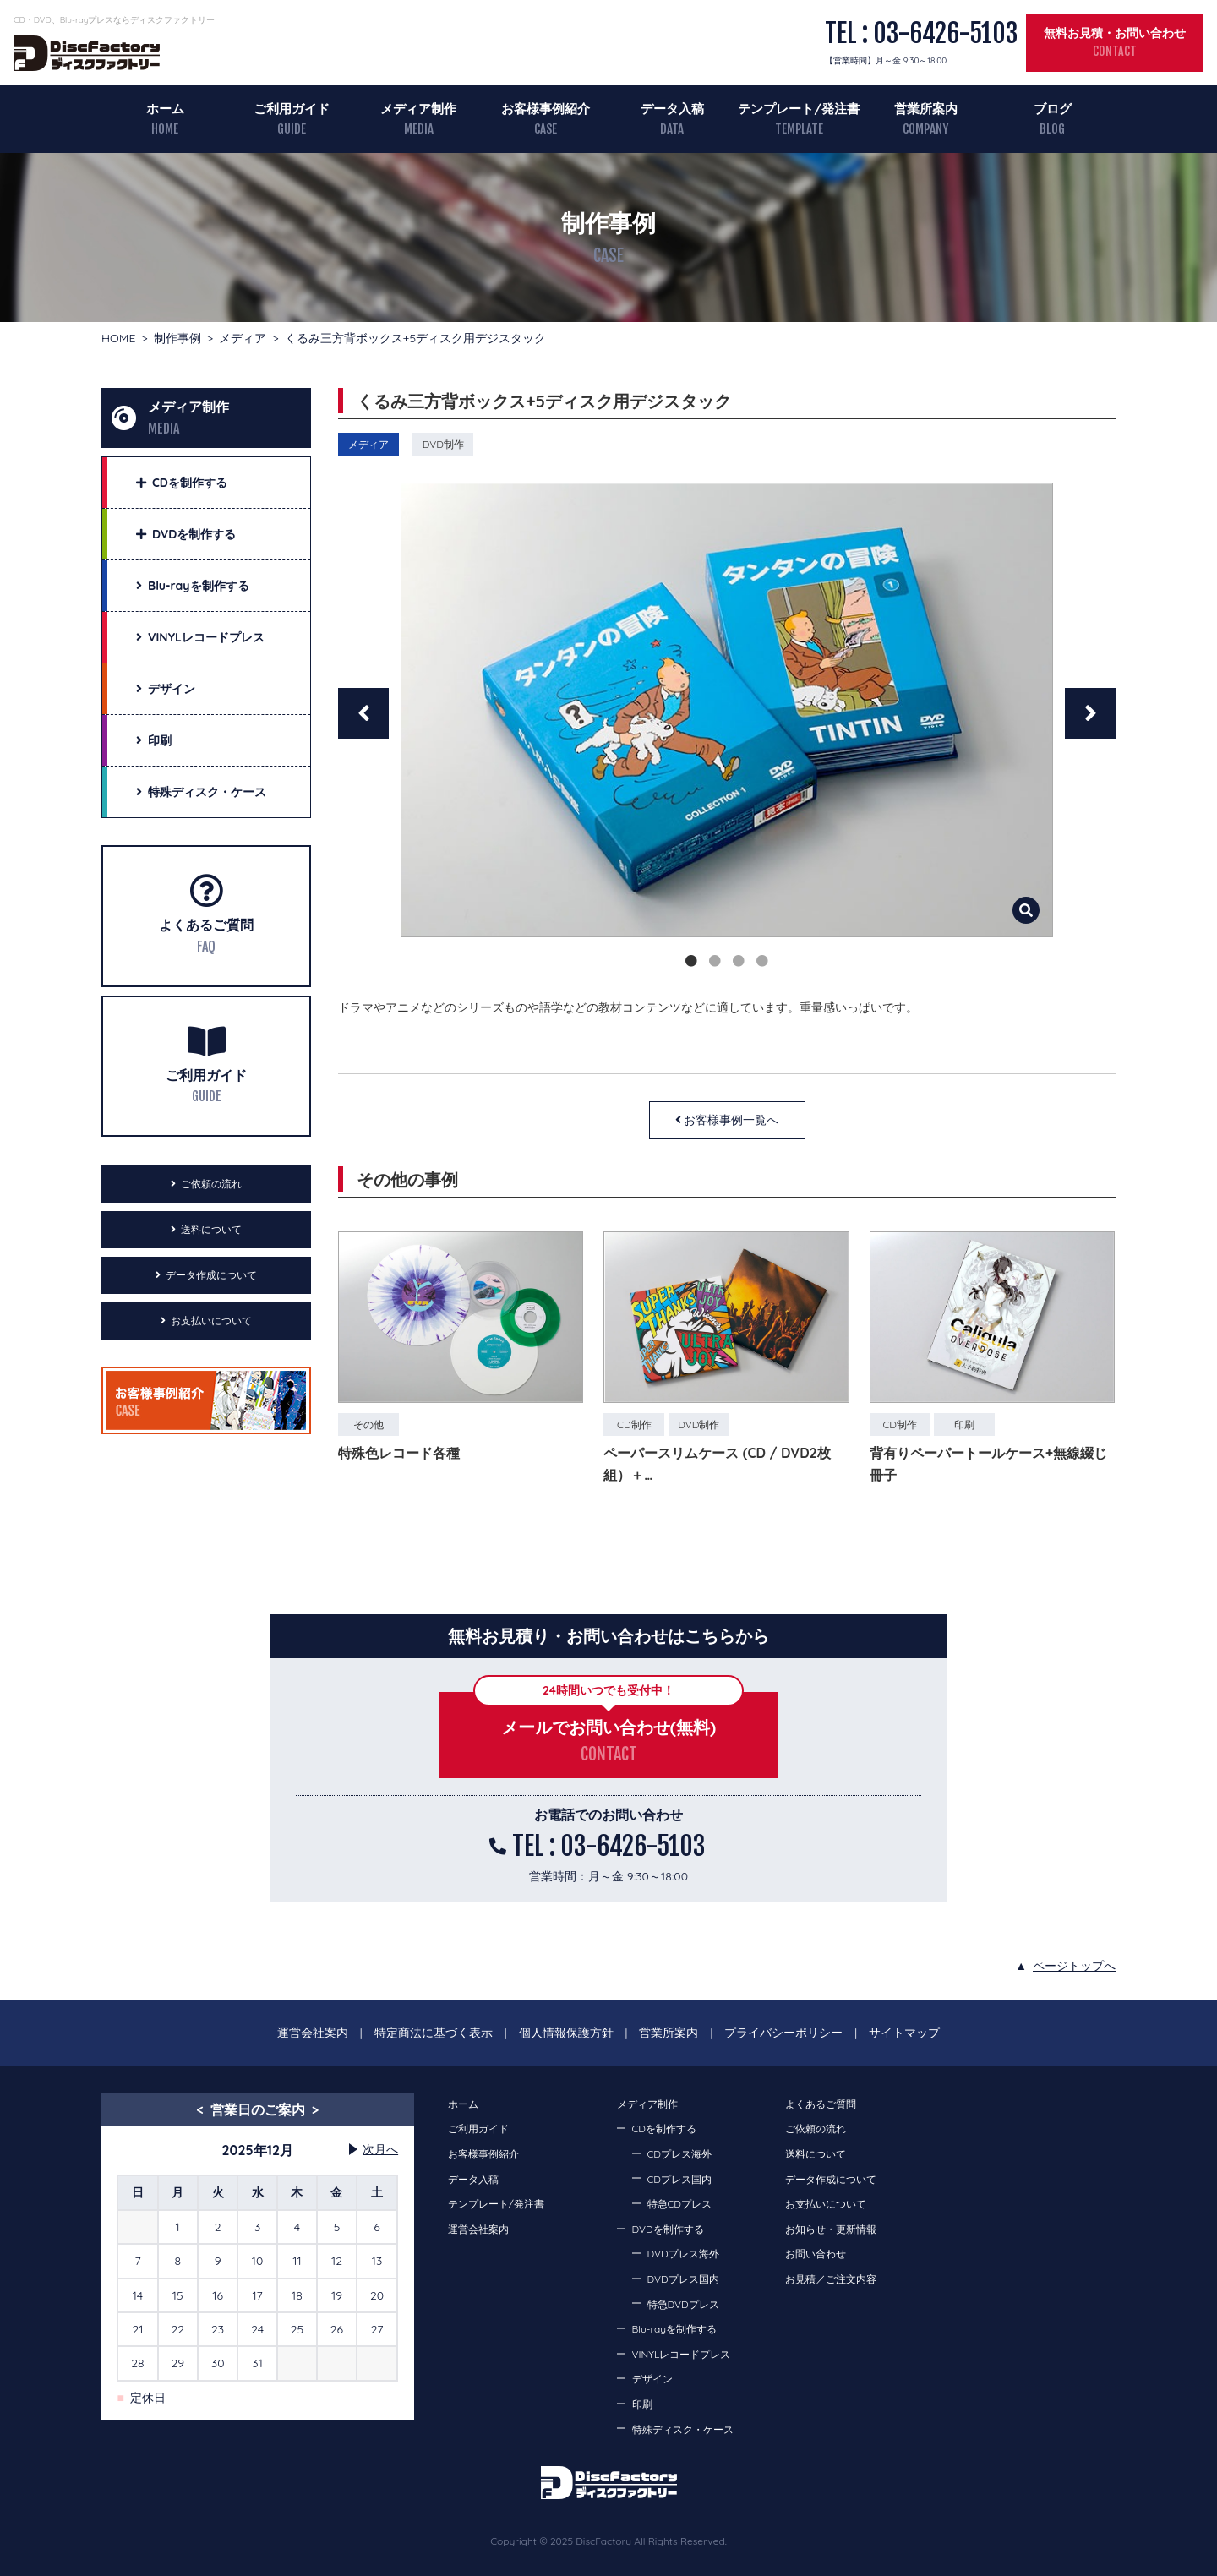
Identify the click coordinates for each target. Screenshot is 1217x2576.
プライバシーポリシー (783, 2032)
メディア (242, 338)
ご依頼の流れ (211, 1183)
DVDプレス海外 (683, 2253)
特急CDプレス (679, 2203)
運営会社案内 (312, 2032)
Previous (363, 713)
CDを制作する (664, 2128)
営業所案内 (926, 109)
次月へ (380, 2149)
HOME (118, 338)
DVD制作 (443, 444)
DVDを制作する (668, 2229)
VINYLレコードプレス (681, 2354)
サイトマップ (904, 2032)
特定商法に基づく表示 (433, 2032)
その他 (368, 1424)
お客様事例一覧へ (731, 1119)
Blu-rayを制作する (675, 2328)
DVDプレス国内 (683, 2279)
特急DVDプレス (683, 2304)
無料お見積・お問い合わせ (1115, 33)
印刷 (964, 1424)
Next (1090, 713)
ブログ (1053, 109)
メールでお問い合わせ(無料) (608, 1727)
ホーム (165, 109)
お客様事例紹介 (545, 109)
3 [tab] (738, 960)
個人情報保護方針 (566, 2032)
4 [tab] (762, 960)
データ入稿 (672, 109)
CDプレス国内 (679, 2179)
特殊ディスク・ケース (683, 2429)
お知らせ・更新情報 (830, 2229)
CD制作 (634, 1424)
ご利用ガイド (292, 109)
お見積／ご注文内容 (830, 2279)
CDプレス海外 (679, 2154)
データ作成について (211, 1275)
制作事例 (177, 338)
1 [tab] (691, 960)
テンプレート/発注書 (799, 109)
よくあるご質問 (206, 924)
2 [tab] (715, 960)
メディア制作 (418, 109)
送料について (211, 1229)
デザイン (652, 2378)
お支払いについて (211, 1320)
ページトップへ (1074, 1965)
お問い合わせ (815, 2253)
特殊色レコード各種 (399, 1452)
